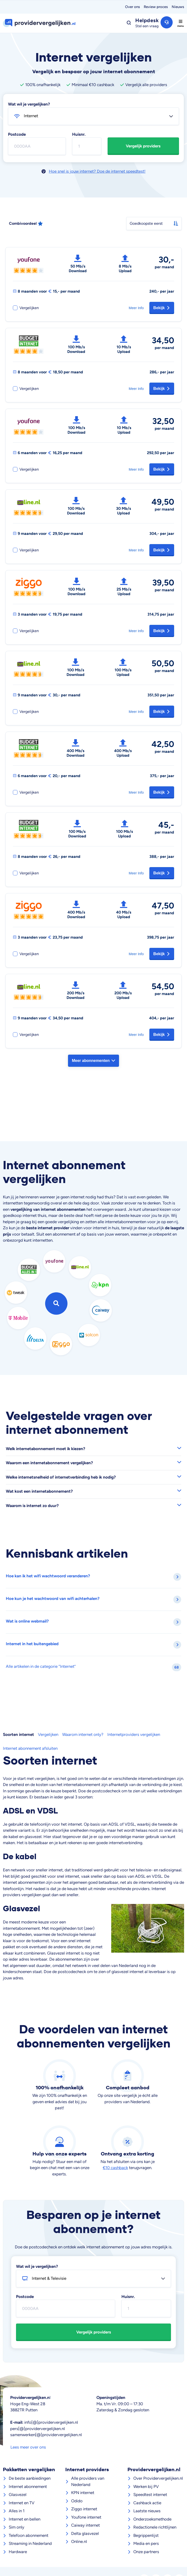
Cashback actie (147, 2447)
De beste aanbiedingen (30, 2423)
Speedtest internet (150, 2439)
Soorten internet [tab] (18, 1679)
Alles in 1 (17, 2455)
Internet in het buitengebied (93, 1590)
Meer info (135, 308)
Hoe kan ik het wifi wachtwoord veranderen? (93, 1522)
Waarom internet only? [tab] (82, 1679)
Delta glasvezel (85, 2478)
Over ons (132, 7)
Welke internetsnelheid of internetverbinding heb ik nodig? (61, 1422)
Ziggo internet (84, 2453)
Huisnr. (78, 134)
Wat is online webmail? (93, 1567)
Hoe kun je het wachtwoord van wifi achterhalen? (93, 1544)
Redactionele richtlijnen (154, 2472)
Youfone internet (86, 2462)
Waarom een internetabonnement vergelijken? (49, 1407)
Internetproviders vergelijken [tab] (133, 1679)
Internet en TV (21, 2447)
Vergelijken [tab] (48, 1679)
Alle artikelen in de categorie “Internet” (93, 1612)
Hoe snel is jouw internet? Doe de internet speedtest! (97, 171)
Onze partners (146, 2496)
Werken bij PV (146, 2431)
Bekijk (161, 308)
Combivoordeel (26, 223)
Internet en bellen (24, 2464)
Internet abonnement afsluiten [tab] (30, 1693)
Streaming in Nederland (30, 2488)
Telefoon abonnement (28, 2480)
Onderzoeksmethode (152, 2464)
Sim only (16, 2472)
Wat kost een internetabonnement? (39, 1436)
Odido (77, 2445)
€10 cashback (115, 2112)
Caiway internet (85, 2470)
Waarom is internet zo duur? (32, 1450)
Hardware (18, 2496)
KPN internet (82, 2437)
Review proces (156, 7)
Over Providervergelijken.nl (158, 2423)
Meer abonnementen (93, 1061)
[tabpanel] (93, 1812)
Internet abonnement (28, 2431)
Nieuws (178, 7)
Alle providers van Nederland (87, 2426)
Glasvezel (17, 2439)
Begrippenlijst (146, 2480)
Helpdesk (146, 2548)
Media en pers (146, 2488)
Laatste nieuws (147, 2455)
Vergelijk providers (143, 146)
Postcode (17, 134)
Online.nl (79, 2486)
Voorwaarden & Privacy (103, 2548)
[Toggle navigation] (180, 23)
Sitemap (130, 2548)
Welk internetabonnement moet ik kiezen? (45, 1393)
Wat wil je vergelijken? (29, 104)
